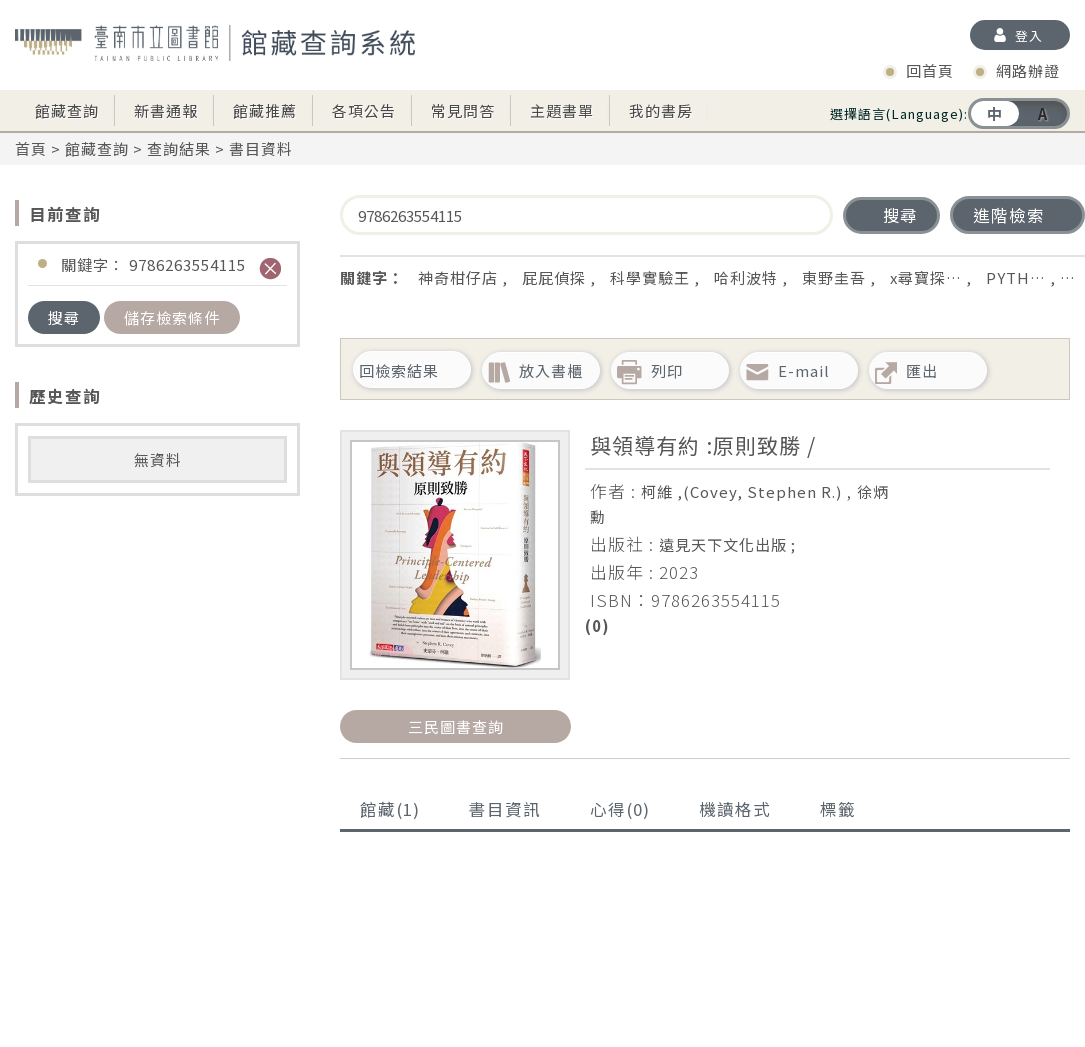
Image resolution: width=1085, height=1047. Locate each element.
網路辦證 (1028, 70)
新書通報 (166, 110)
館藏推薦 (265, 110)
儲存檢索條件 (172, 317)
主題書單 (562, 110)
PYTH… (1016, 277)
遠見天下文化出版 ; (727, 544)
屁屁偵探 (554, 277)
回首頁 (930, 70)
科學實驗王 (650, 277)
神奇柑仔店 (458, 277)
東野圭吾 (834, 277)
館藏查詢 (67, 110)
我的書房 (661, 110)
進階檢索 (1009, 215)
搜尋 (64, 317)
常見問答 (463, 110)
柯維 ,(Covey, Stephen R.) (741, 491)
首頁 (31, 148)
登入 (1029, 35)
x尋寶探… (926, 277)
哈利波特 (746, 277)
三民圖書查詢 (456, 726)
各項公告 (364, 110)
